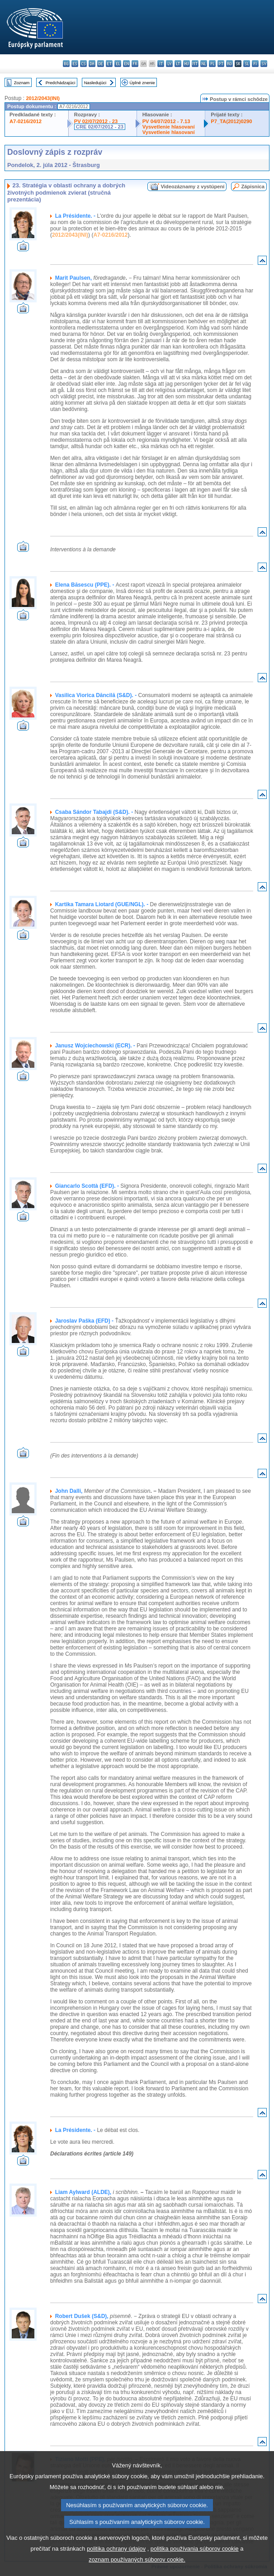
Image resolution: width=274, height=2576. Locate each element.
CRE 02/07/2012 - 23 (99, 126)
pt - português (220, 63)
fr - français (135, 63)
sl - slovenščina (246, 63)
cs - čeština (83, 63)
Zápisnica (253, 186)
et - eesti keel (109, 63)
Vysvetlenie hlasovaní (168, 126)
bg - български (66, 63)
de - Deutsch (100, 63)
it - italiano (160, 63)
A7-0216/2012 (25, 121)
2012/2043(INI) (43, 98)
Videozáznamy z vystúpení (192, 186)
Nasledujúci (95, 82)
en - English (126, 63)
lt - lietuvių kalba (178, 63)
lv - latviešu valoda (169, 63)
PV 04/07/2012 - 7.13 (166, 121)
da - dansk (92, 63)
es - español (74, 63)
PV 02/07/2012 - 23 (96, 121)
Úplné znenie (142, 82)
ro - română (229, 63)
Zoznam (22, 82)
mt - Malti (195, 63)
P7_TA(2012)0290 (231, 121)
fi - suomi (255, 63)
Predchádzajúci (61, 82)
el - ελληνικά (117, 63)
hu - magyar (186, 63)
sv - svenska (263, 63)
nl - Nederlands (203, 63)
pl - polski (212, 63)
